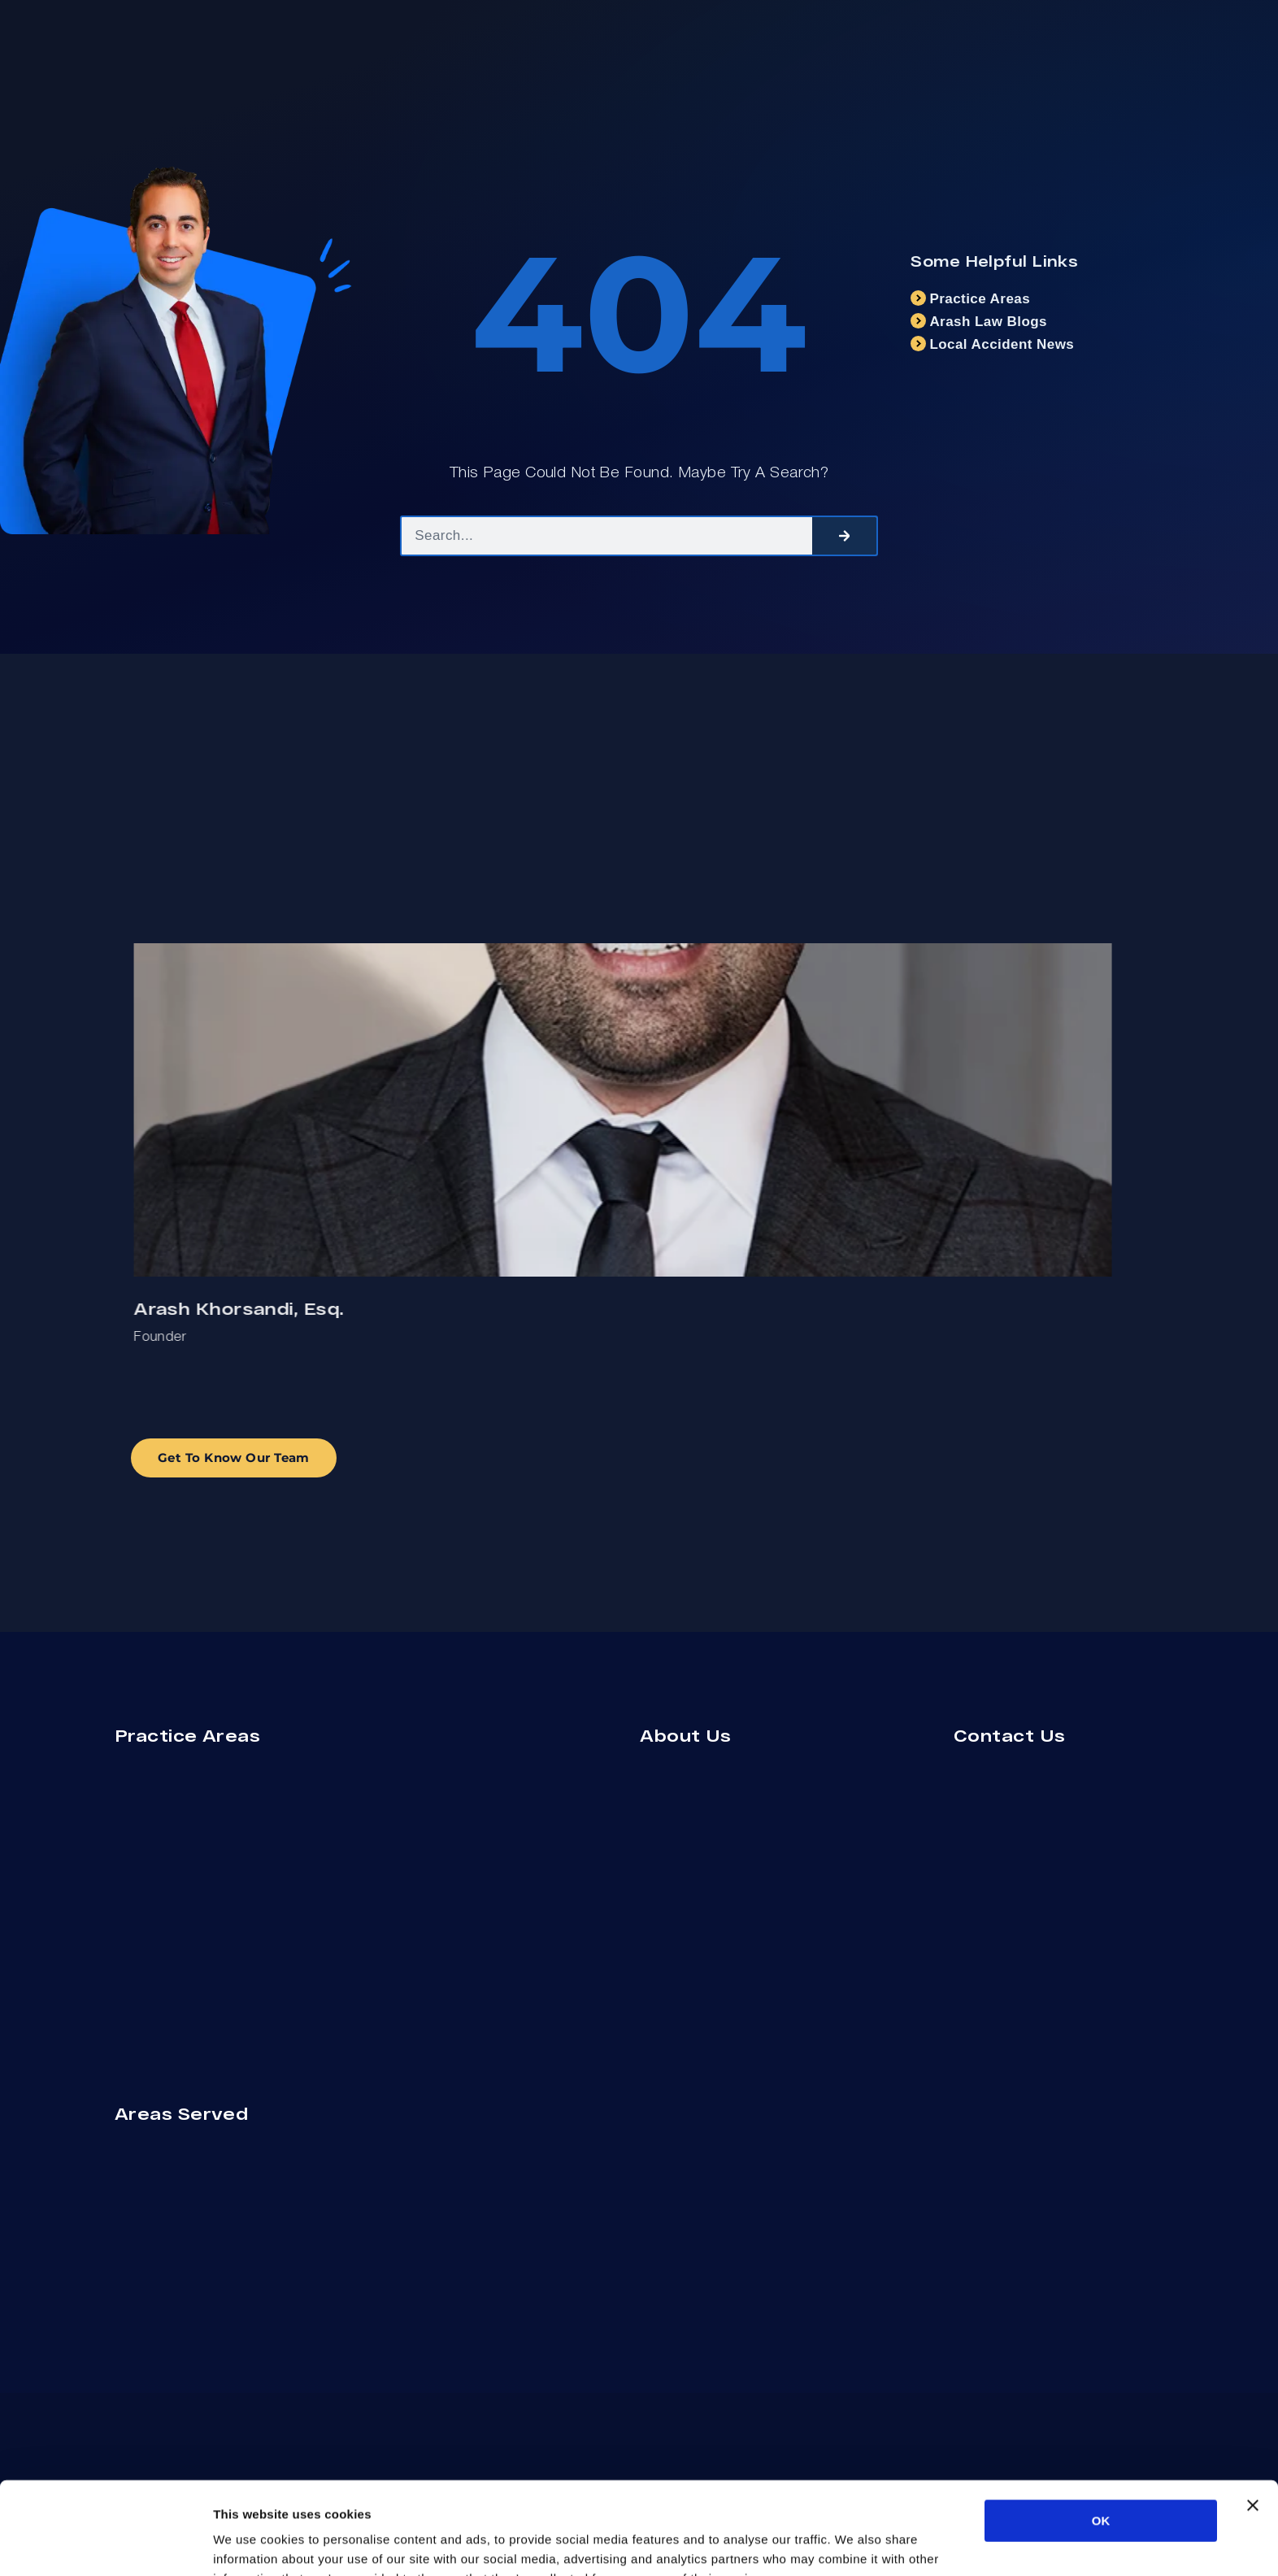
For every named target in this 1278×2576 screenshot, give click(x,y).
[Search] (844, 536)
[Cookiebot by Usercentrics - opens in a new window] (105, 2544)
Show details (853, 2544)
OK (1101, 2433)
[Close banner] (1252, 2418)
